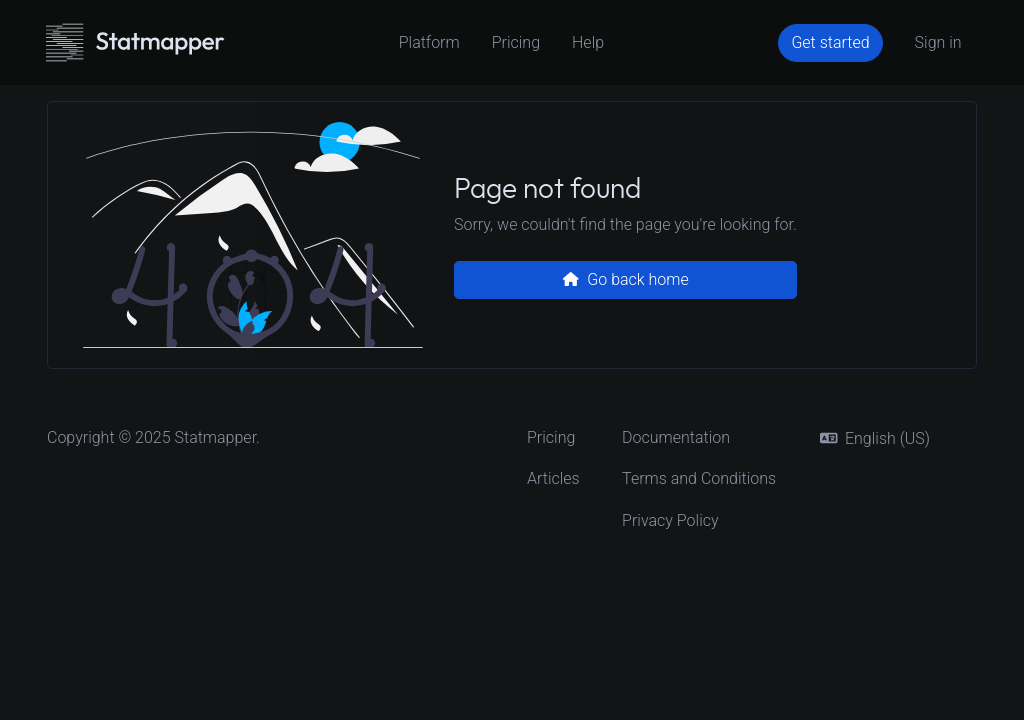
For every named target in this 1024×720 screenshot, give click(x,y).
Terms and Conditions (699, 478)
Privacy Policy (670, 520)
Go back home (625, 279)
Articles (553, 478)
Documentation (676, 437)
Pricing (516, 42)
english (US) (875, 438)
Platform (429, 42)
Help (588, 42)
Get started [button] (830, 42)
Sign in (938, 42)
